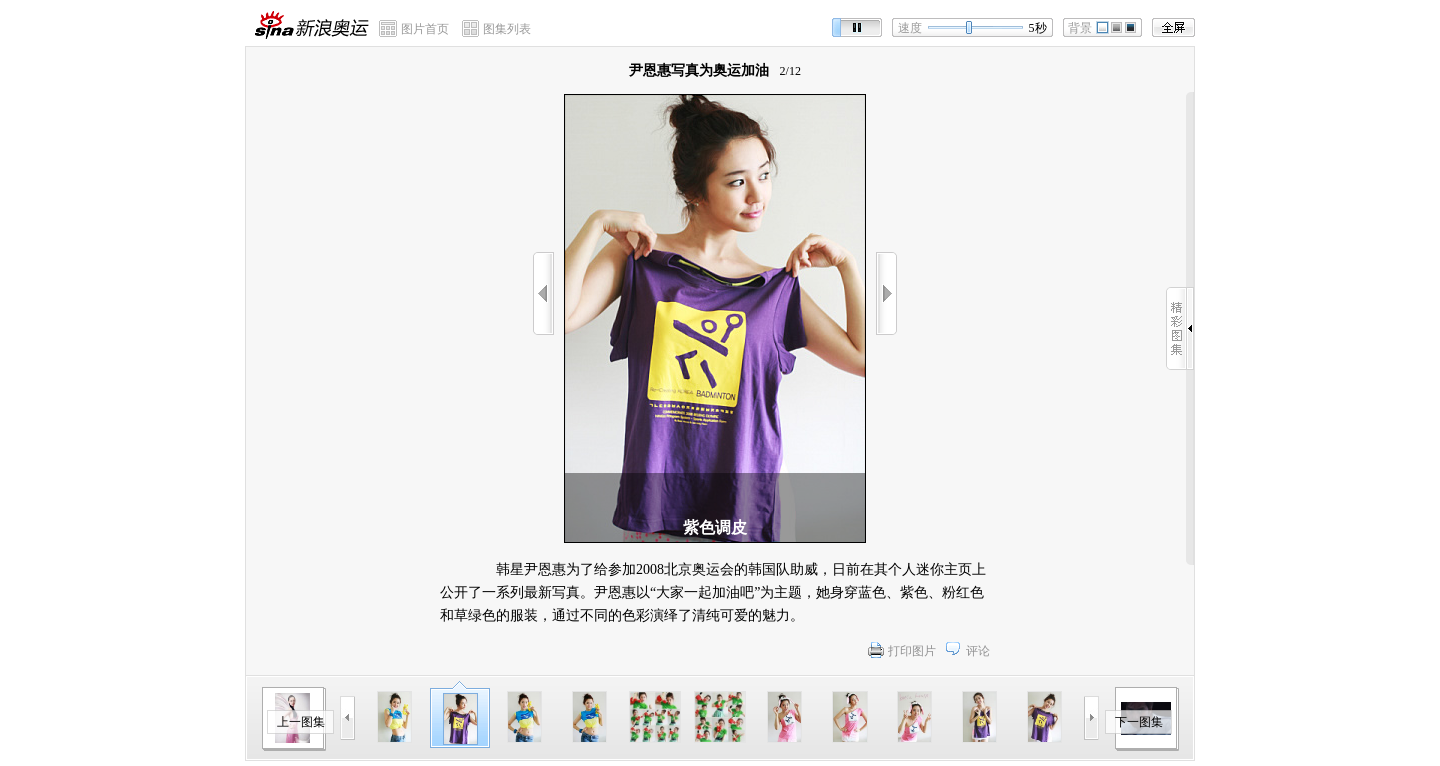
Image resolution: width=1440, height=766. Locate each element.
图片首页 (425, 29)
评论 (978, 651)
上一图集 (301, 722)
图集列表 (507, 29)
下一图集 (1139, 722)
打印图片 (912, 651)
